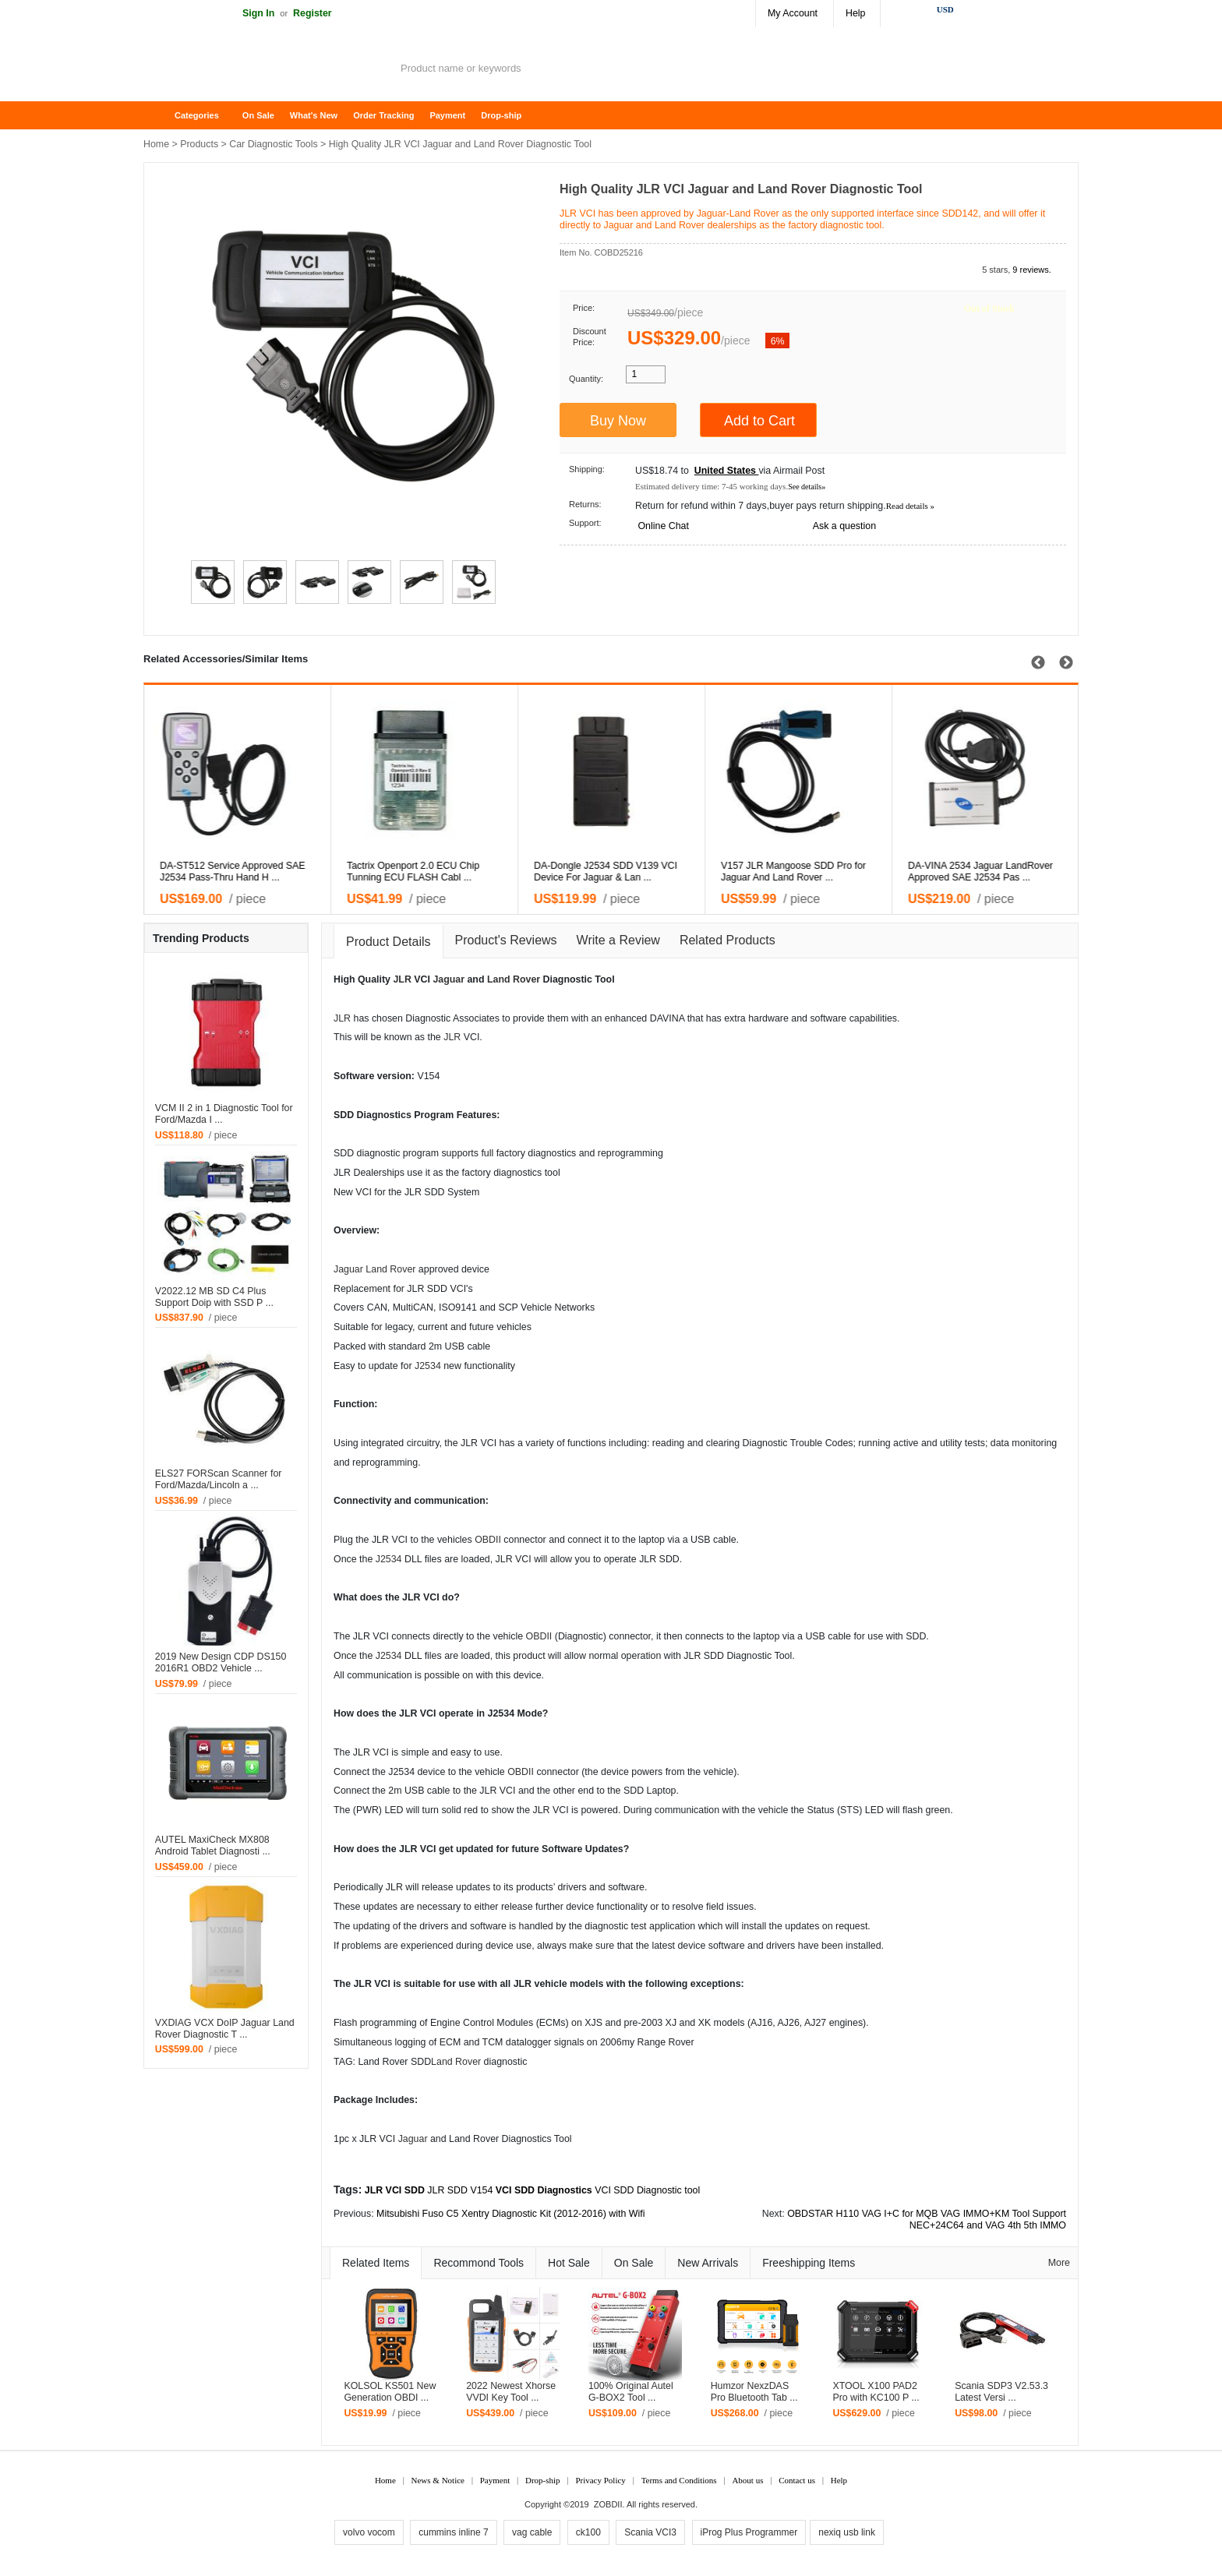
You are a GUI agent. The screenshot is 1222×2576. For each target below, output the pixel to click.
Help (855, 13)
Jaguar (448, 979)
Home (162, 115)
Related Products (727, 940)
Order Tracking (383, 115)
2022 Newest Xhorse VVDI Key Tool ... (511, 2391)
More (1059, 2262)
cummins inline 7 (453, 2532)
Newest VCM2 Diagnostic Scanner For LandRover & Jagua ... (982, 871)
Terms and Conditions (679, 2480)
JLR (402, 979)
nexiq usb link (846, 2532)
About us (747, 2480)
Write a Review (618, 940)
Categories (197, 115)
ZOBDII (608, 2504)
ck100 (588, 2532)
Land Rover (513, 979)
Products (199, 144)
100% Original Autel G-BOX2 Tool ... (630, 2391)
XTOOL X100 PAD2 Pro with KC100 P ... (875, 2391)
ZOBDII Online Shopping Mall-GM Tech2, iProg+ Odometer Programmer (268, 70)
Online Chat (662, 525)
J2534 (428, 1365)
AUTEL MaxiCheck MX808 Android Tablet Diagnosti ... (212, 1845)
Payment (447, 115)
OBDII (488, 1539)
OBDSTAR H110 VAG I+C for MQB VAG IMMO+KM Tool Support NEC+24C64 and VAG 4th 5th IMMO (926, 2219)
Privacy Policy (600, 2480)
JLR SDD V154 (460, 2190)
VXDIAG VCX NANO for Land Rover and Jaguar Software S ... (238, 871)
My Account (793, 13)
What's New (313, 115)
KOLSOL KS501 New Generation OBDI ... (390, 2391)
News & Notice (437, 2480)
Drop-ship (501, 115)
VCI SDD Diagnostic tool (647, 2190)
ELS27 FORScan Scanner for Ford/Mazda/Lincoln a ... (218, 1479)
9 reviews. (1031, 269)
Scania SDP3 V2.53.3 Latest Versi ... (1001, 2391)
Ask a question (844, 525)
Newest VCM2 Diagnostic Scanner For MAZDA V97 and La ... (795, 871)
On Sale (258, 115)
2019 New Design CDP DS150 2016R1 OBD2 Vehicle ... (221, 1662)
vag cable (532, 2532)
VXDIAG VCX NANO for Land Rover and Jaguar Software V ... (425, 871)
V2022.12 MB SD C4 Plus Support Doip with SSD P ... (214, 1297)
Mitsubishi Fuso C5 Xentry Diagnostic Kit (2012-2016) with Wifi (510, 2213)
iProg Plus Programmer (749, 2532)
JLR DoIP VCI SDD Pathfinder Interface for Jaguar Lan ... (598, 871)
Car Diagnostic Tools (273, 144)
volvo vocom (369, 2532)
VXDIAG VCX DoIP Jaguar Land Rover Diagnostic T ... (225, 2028)
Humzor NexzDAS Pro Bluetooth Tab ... (754, 2391)
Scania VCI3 (650, 2532)
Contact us (797, 2480)
